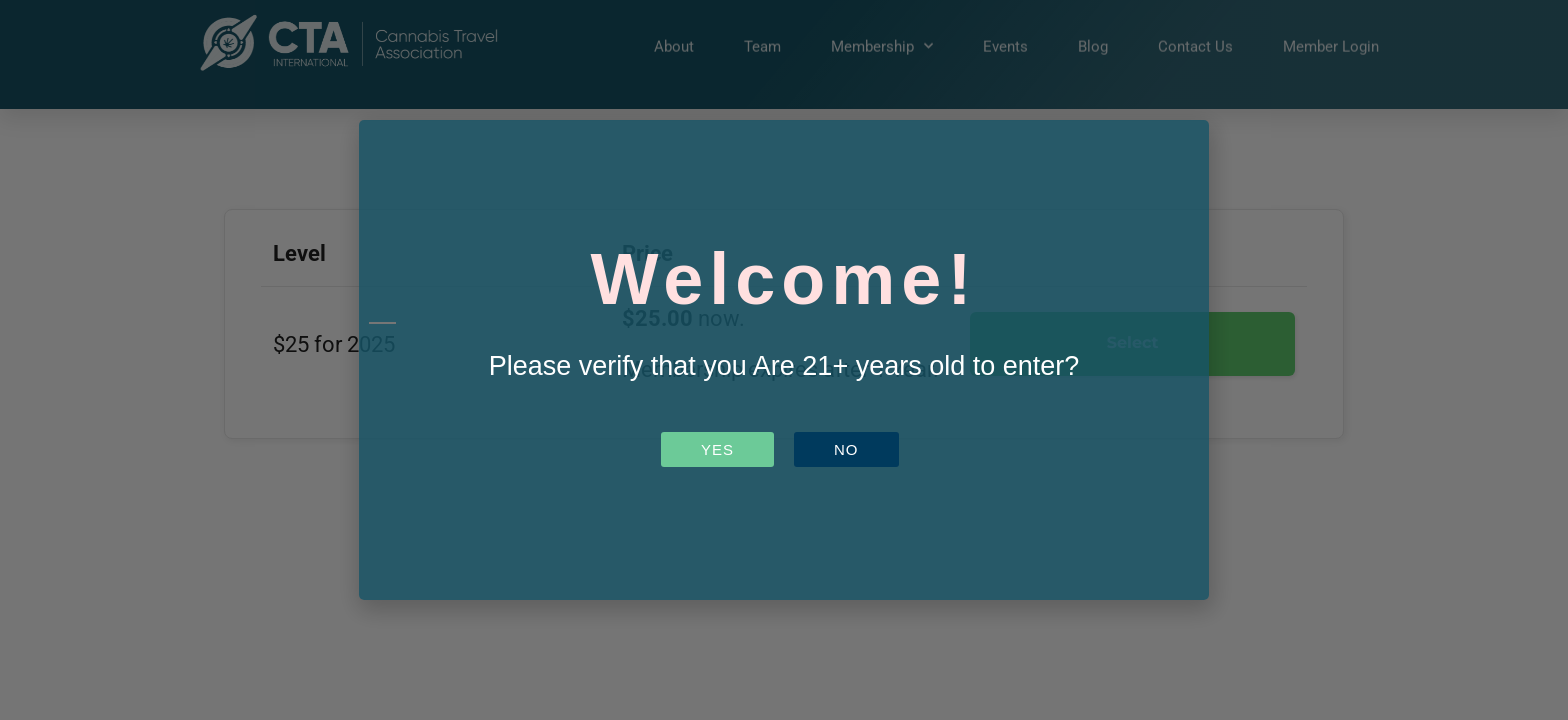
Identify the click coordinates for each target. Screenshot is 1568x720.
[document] (784, 360)
